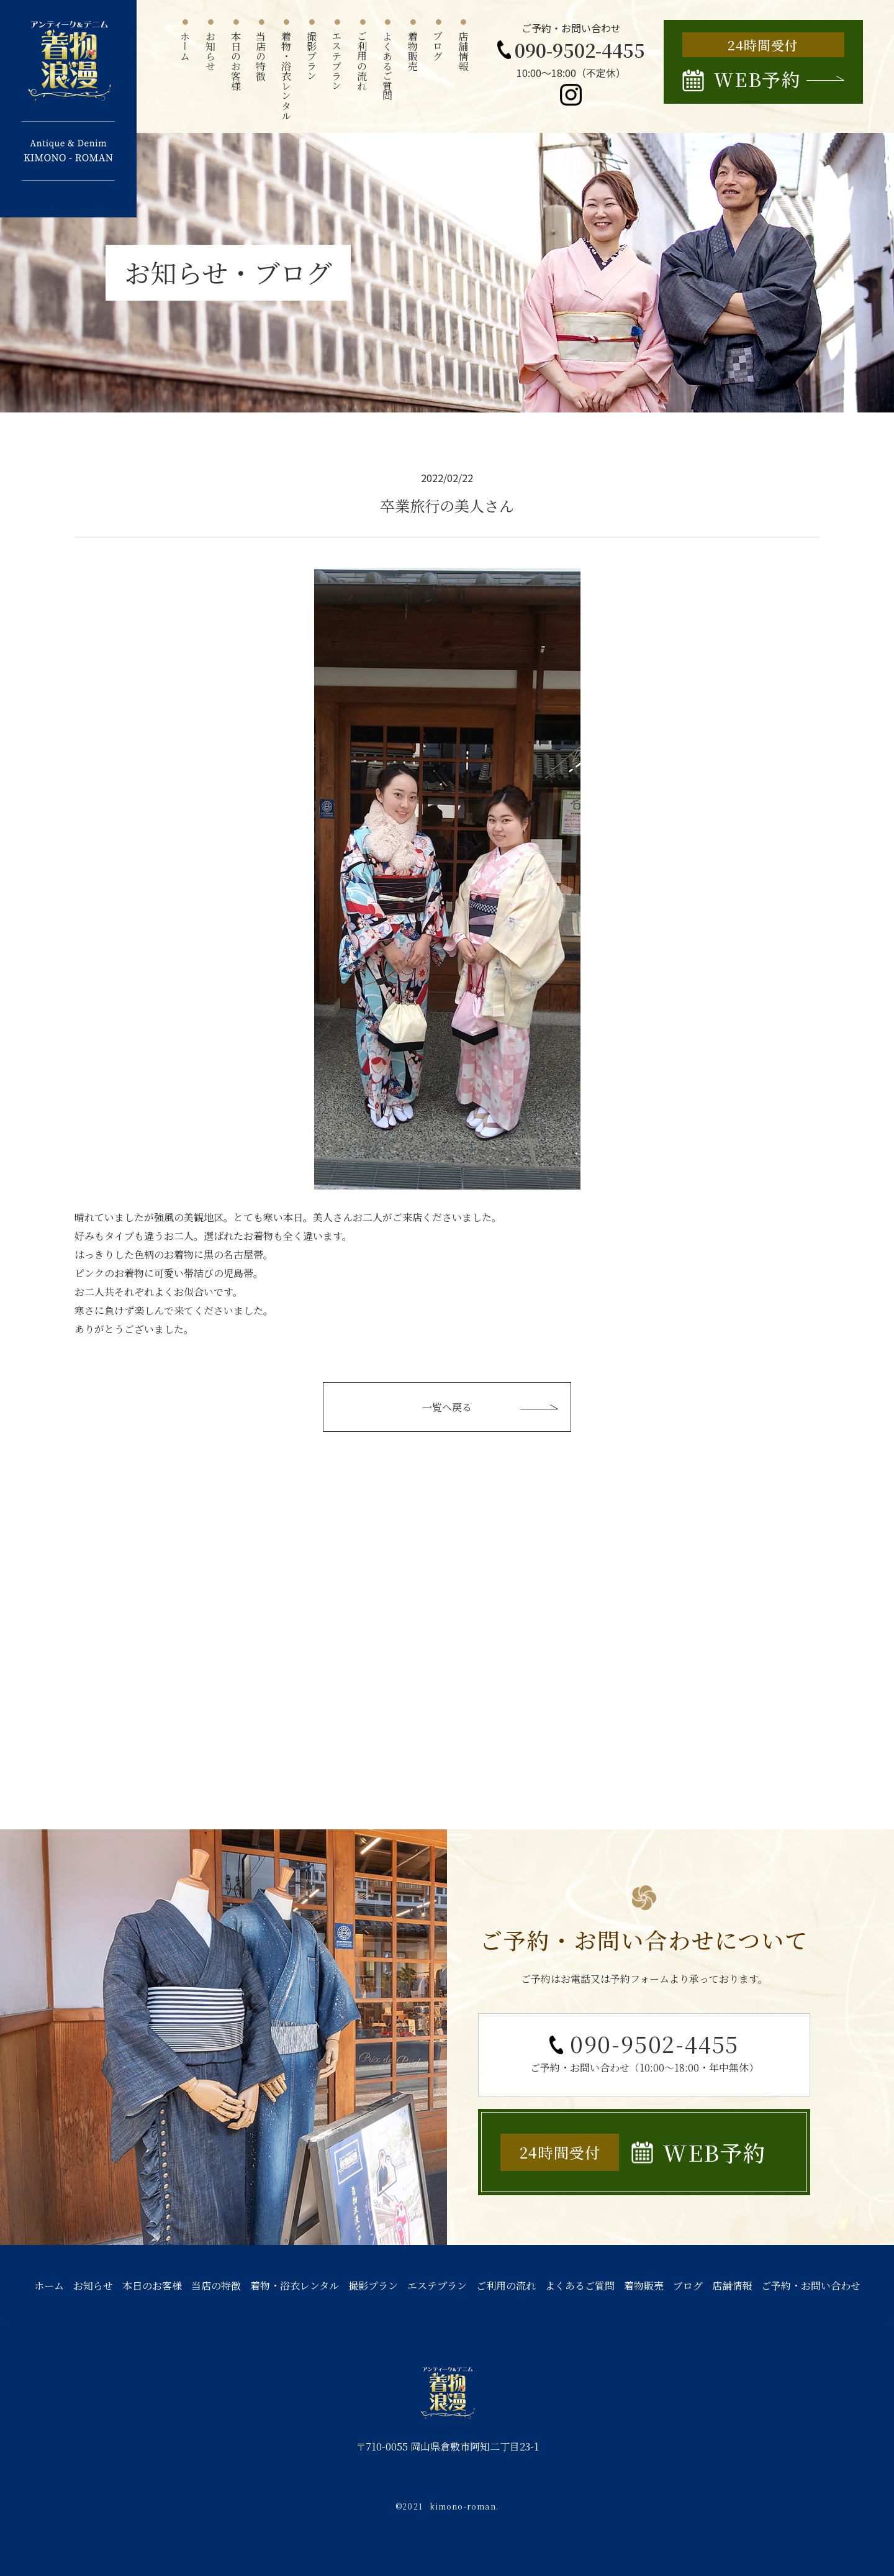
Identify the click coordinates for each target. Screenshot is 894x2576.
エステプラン (437, 2285)
